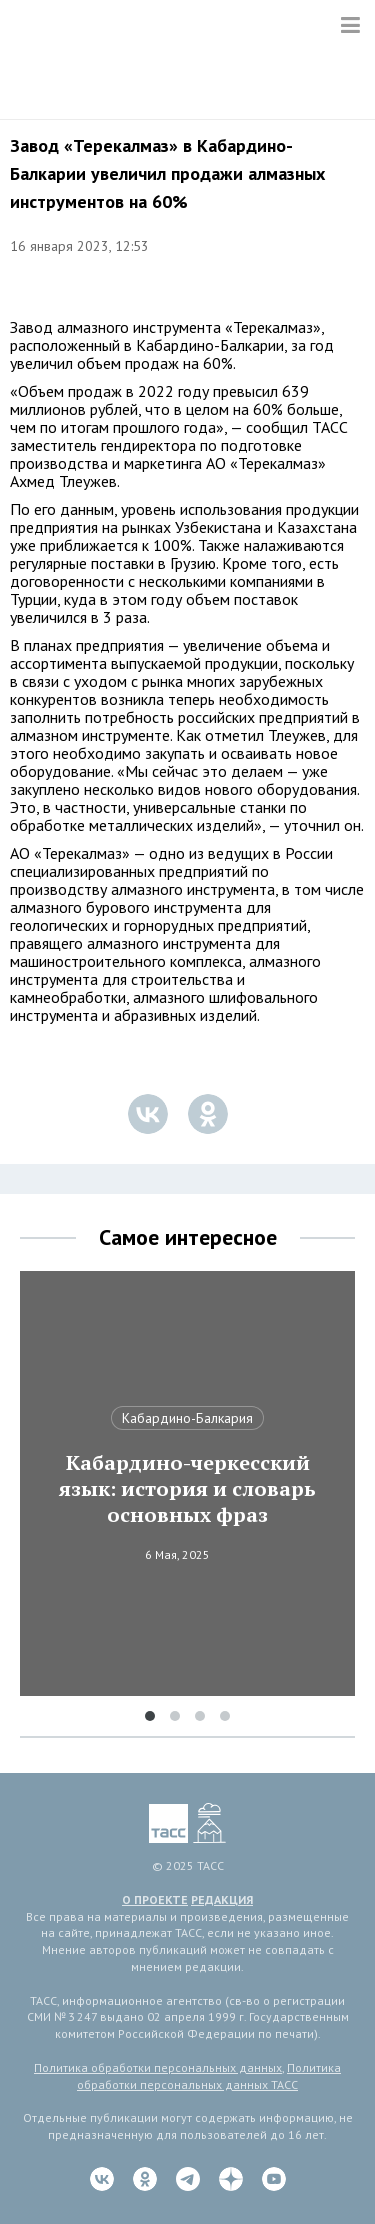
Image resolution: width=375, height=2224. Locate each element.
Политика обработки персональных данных (158, 2067)
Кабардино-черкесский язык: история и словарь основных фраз (187, 1489)
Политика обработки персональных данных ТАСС (209, 2076)
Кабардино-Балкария (187, 1418)
